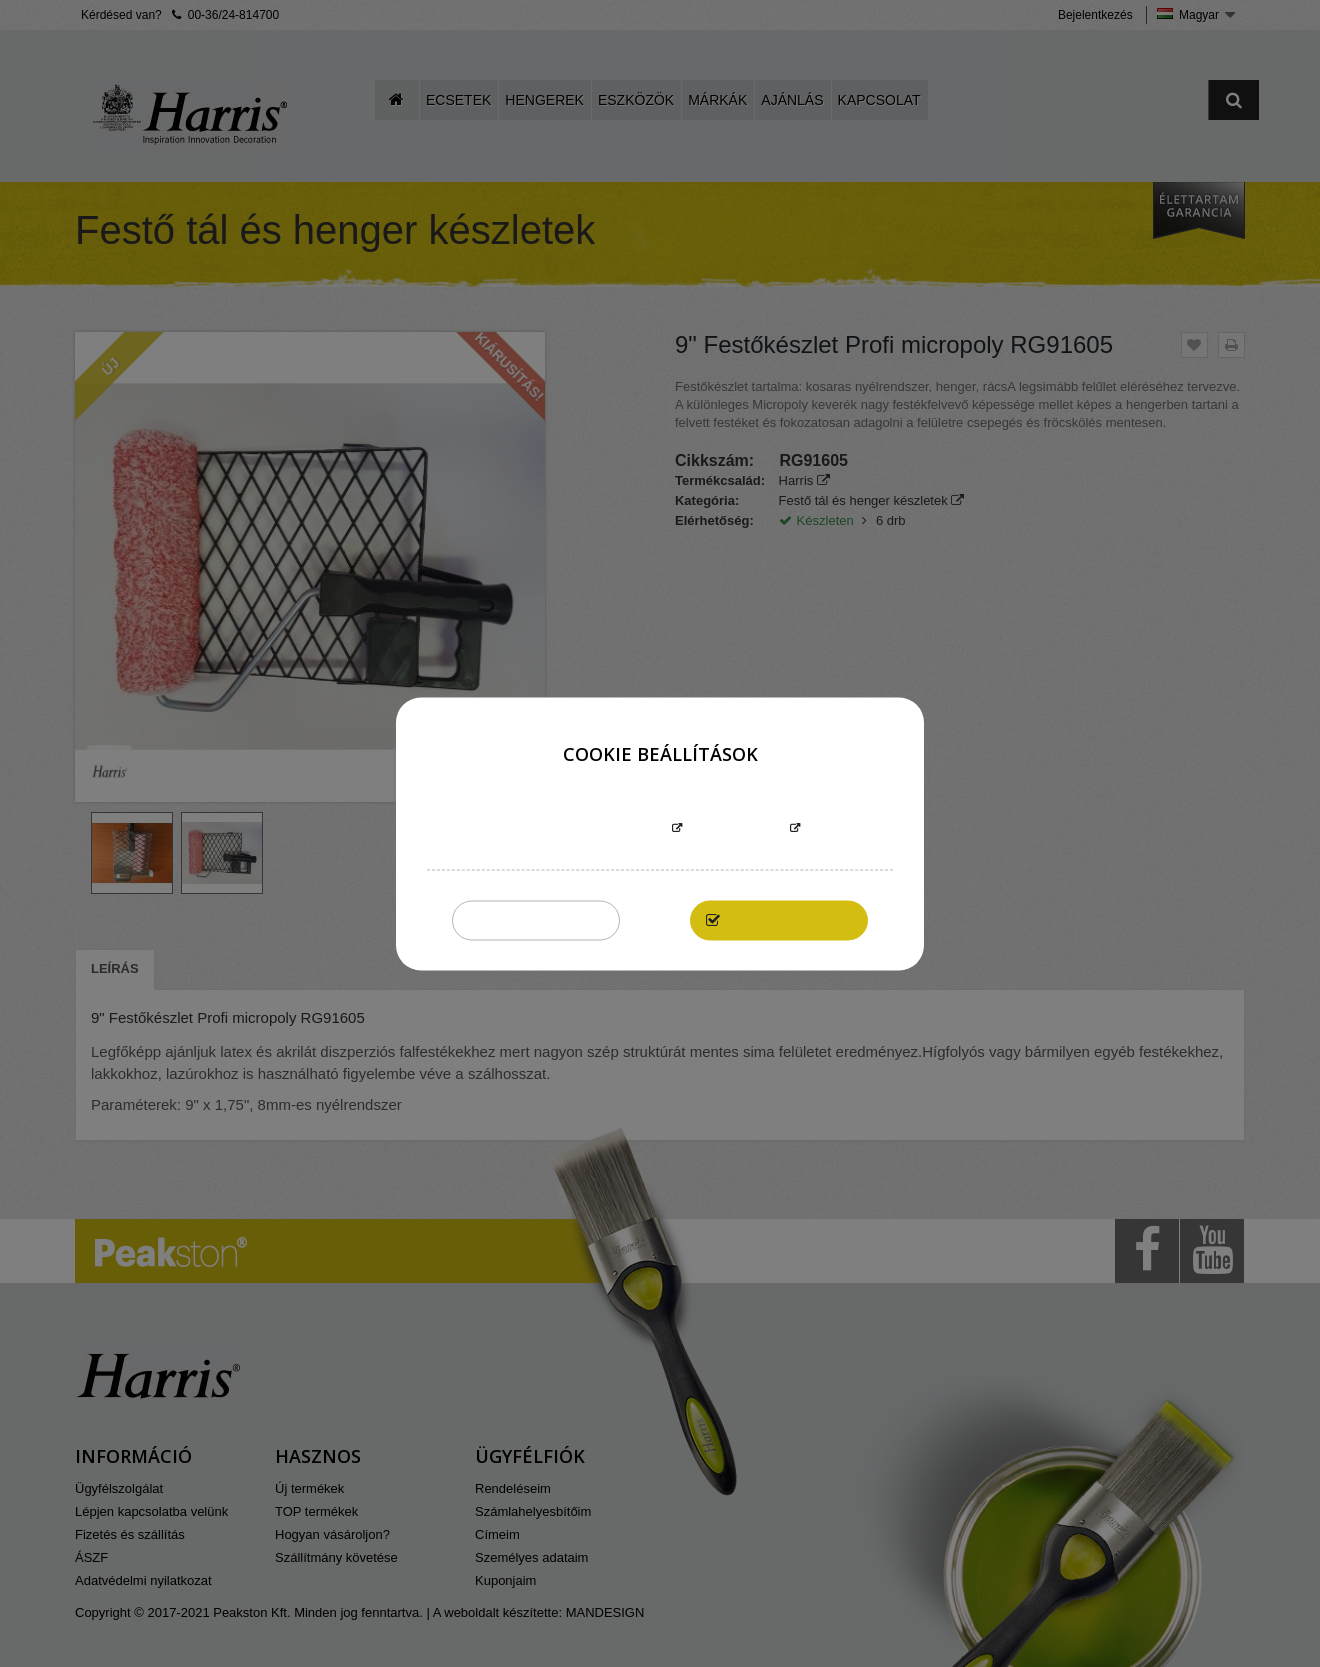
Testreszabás (736, 828)
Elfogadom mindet (789, 919)
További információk (593, 828)
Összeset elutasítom (536, 919)
